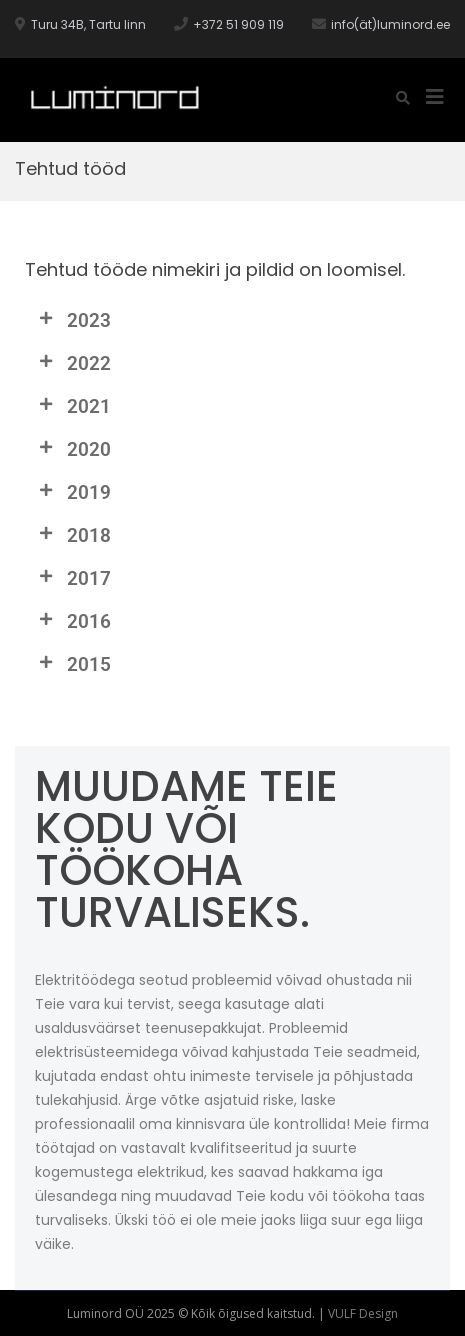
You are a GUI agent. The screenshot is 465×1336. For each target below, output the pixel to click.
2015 (89, 664)
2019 (89, 492)
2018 (89, 535)
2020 (89, 449)
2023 (89, 320)
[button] (232, 320)
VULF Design (363, 1313)
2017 (89, 578)
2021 (89, 406)
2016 (89, 621)
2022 (89, 363)
